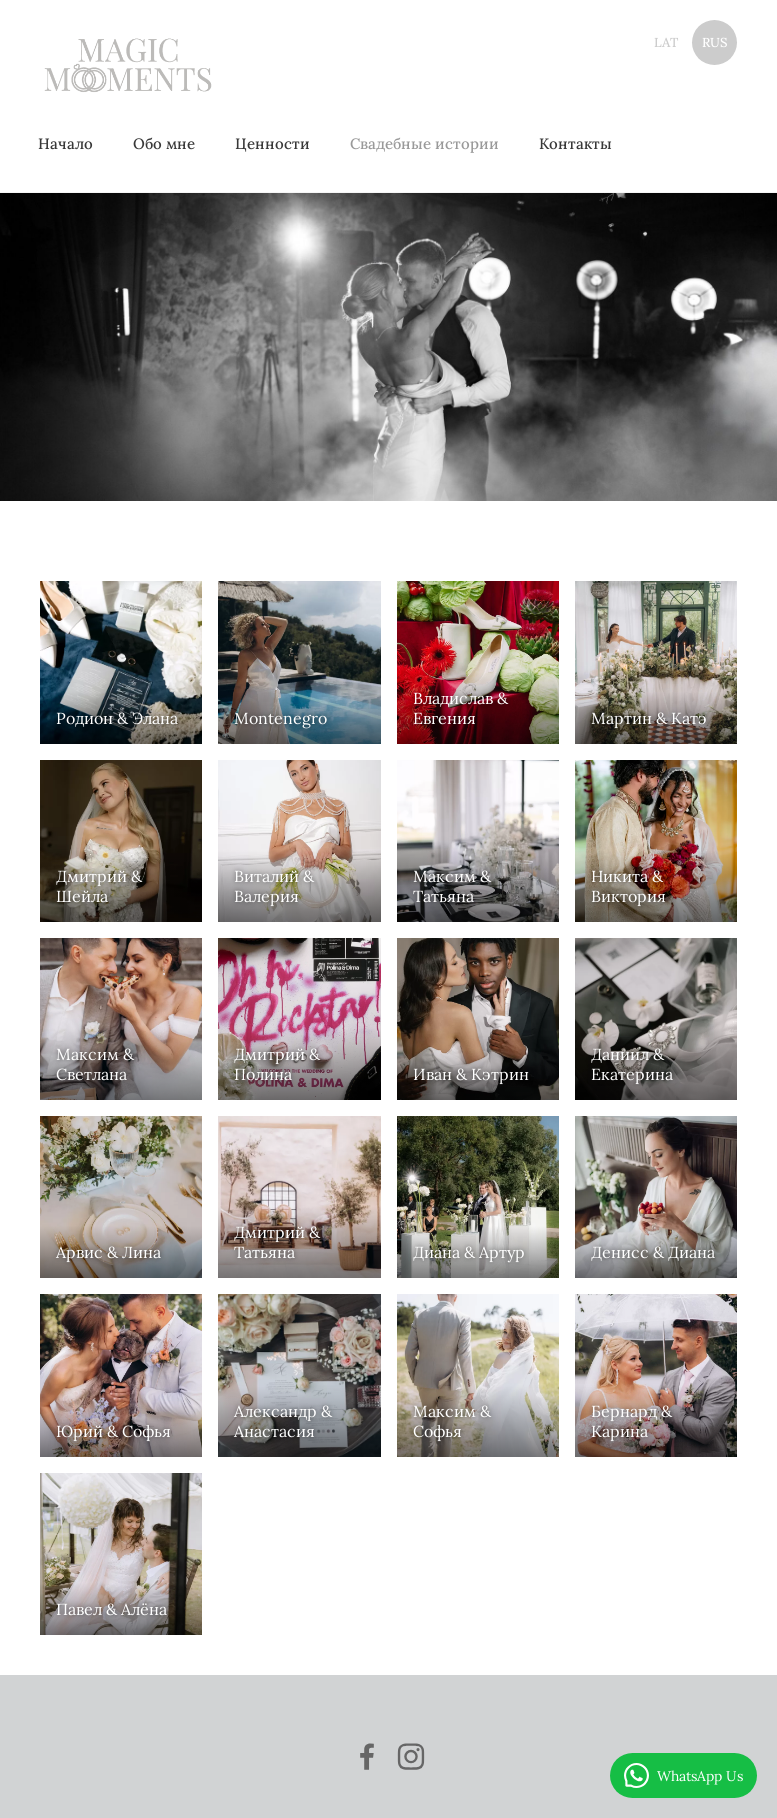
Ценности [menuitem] (278, 143)
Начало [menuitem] (71, 143)
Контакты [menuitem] (581, 143)
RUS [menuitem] (715, 42)
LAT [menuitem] (666, 42)
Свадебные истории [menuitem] (430, 143)
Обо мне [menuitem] (170, 143)
